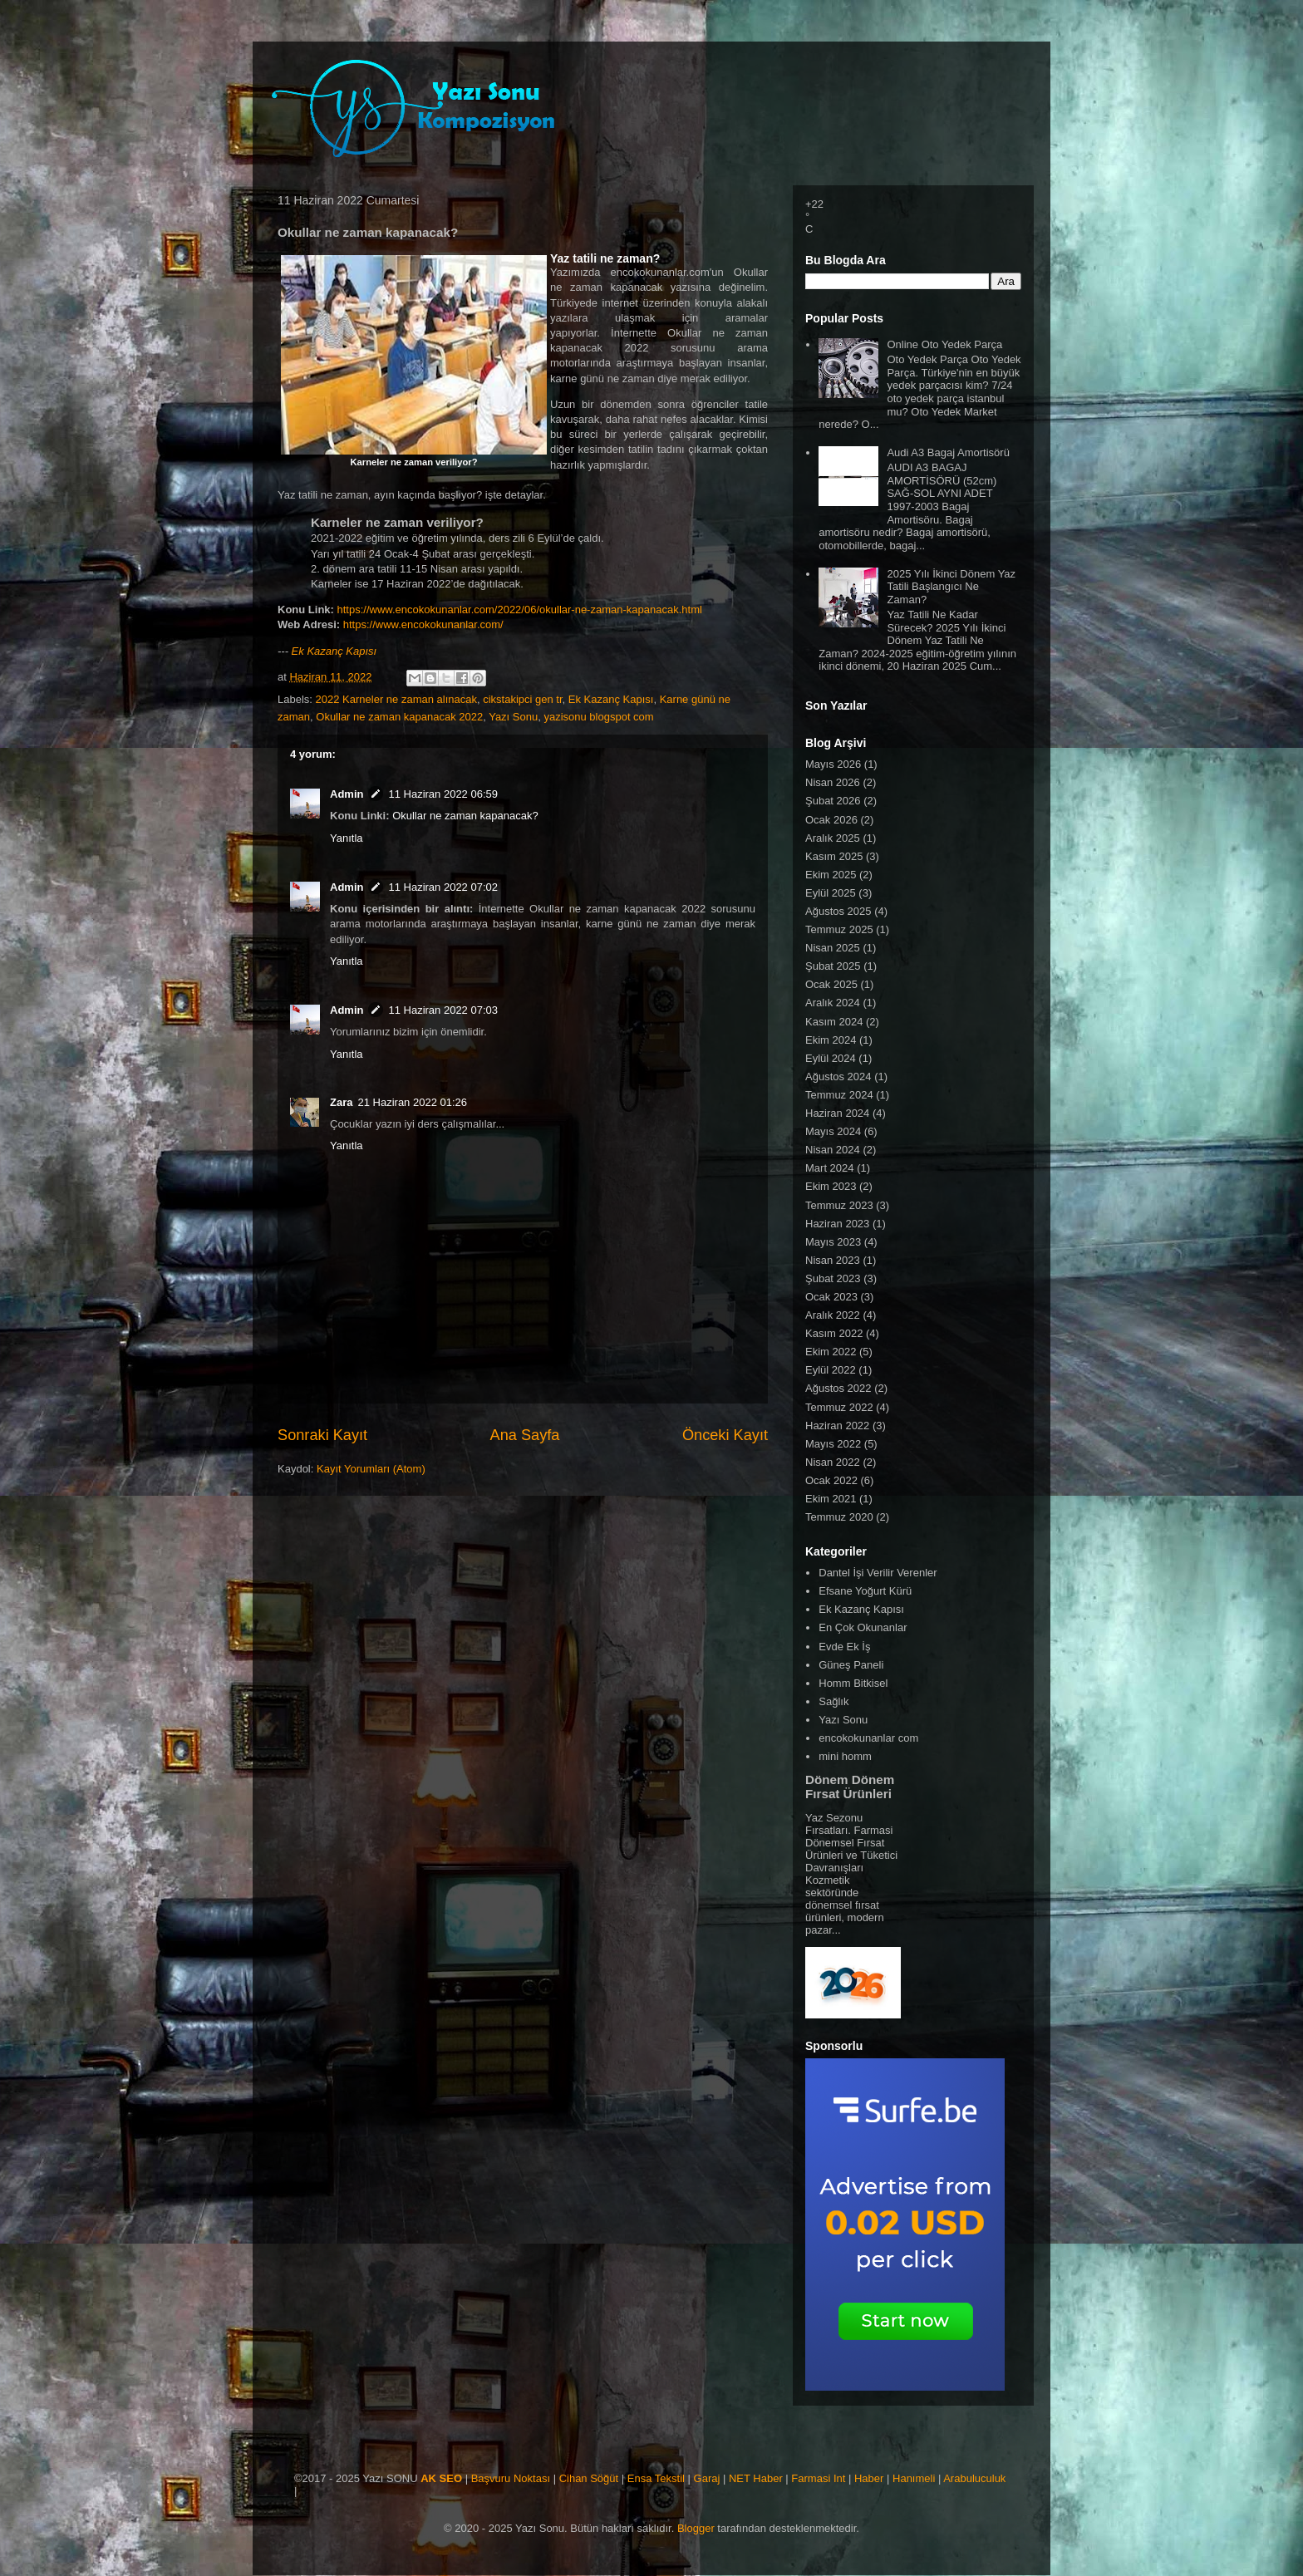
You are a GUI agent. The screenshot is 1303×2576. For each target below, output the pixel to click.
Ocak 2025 (831, 984)
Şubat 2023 (833, 1278)
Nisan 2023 (832, 1260)
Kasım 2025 (834, 856)
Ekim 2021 (830, 1498)
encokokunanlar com (868, 1738)
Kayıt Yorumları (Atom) (371, 1469)
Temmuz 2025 (839, 929)
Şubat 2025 (833, 966)
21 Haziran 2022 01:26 (412, 1102)
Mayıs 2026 (833, 764)
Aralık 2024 (832, 1002)
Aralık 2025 (832, 838)
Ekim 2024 (830, 1040)
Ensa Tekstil (656, 2478)
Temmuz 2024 (839, 1095)
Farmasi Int (818, 2478)
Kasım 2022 (834, 1333)
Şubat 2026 (833, 800)
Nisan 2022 (832, 1462)
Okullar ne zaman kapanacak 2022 (399, 716)
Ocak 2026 (831, 820)
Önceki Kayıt (725, 1435)
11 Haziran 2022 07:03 (443, 1010)
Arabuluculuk (974, 2478)
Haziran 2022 (837, 1425)
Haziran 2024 (837, 1113)
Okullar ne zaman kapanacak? (465, 815)
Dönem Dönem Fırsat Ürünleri (849, 1786)
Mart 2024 (829, 1168)
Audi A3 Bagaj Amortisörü (948, 452)
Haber (868, 2478)
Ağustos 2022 (838, 1388)
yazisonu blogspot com (598, 716)
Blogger (696, 2528)
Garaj (707, 2478)
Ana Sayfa (525, 1435)
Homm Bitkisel (853, 1683)
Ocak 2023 (831, 1296)
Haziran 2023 (837, 1223)
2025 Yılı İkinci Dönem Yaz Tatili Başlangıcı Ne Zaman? (951, 587)
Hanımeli (913, 2478)
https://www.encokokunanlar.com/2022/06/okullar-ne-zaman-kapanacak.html (519, 609)
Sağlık (833, 1701)
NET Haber (756, 2478)
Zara (341, 1102)
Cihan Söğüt (589, 2478)
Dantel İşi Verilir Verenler (878, 1572)
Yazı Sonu (513, 716)
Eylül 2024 (830, 1058)
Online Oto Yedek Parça (944, 344)
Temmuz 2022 (839, 1407)
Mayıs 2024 (833, 1131)
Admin (346, 794)
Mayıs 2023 (833, 1242)
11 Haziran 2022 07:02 (443, 887)
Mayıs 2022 (833, 1444)
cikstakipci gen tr (522, 699)
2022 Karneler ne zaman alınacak (396, 699)
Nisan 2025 (832, 947)
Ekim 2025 (830, 874)
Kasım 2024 (834, 1021)
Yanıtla (346, 838)
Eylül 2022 (830, 1370)
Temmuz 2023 (839, 1205)
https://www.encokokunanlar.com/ (423, 624)
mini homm (845, 1756)
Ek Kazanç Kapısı (334, 651)
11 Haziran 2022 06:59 (443, 794)
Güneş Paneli (851, 1665)
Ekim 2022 (830, 1351)
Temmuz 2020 (839, 1517)
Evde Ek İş (844, 1646)
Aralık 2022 (832, 1315)
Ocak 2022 (831, 1480)
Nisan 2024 (832, 1149)
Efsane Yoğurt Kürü (865, 1591)
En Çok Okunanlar (863, 1627)
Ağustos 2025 (838, 911)
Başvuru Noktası (510, 2478)
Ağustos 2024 (838, 1076)
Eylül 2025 (830, 893)
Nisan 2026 (832, 782)
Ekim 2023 (830, 1186)
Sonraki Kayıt (322, 1435)
